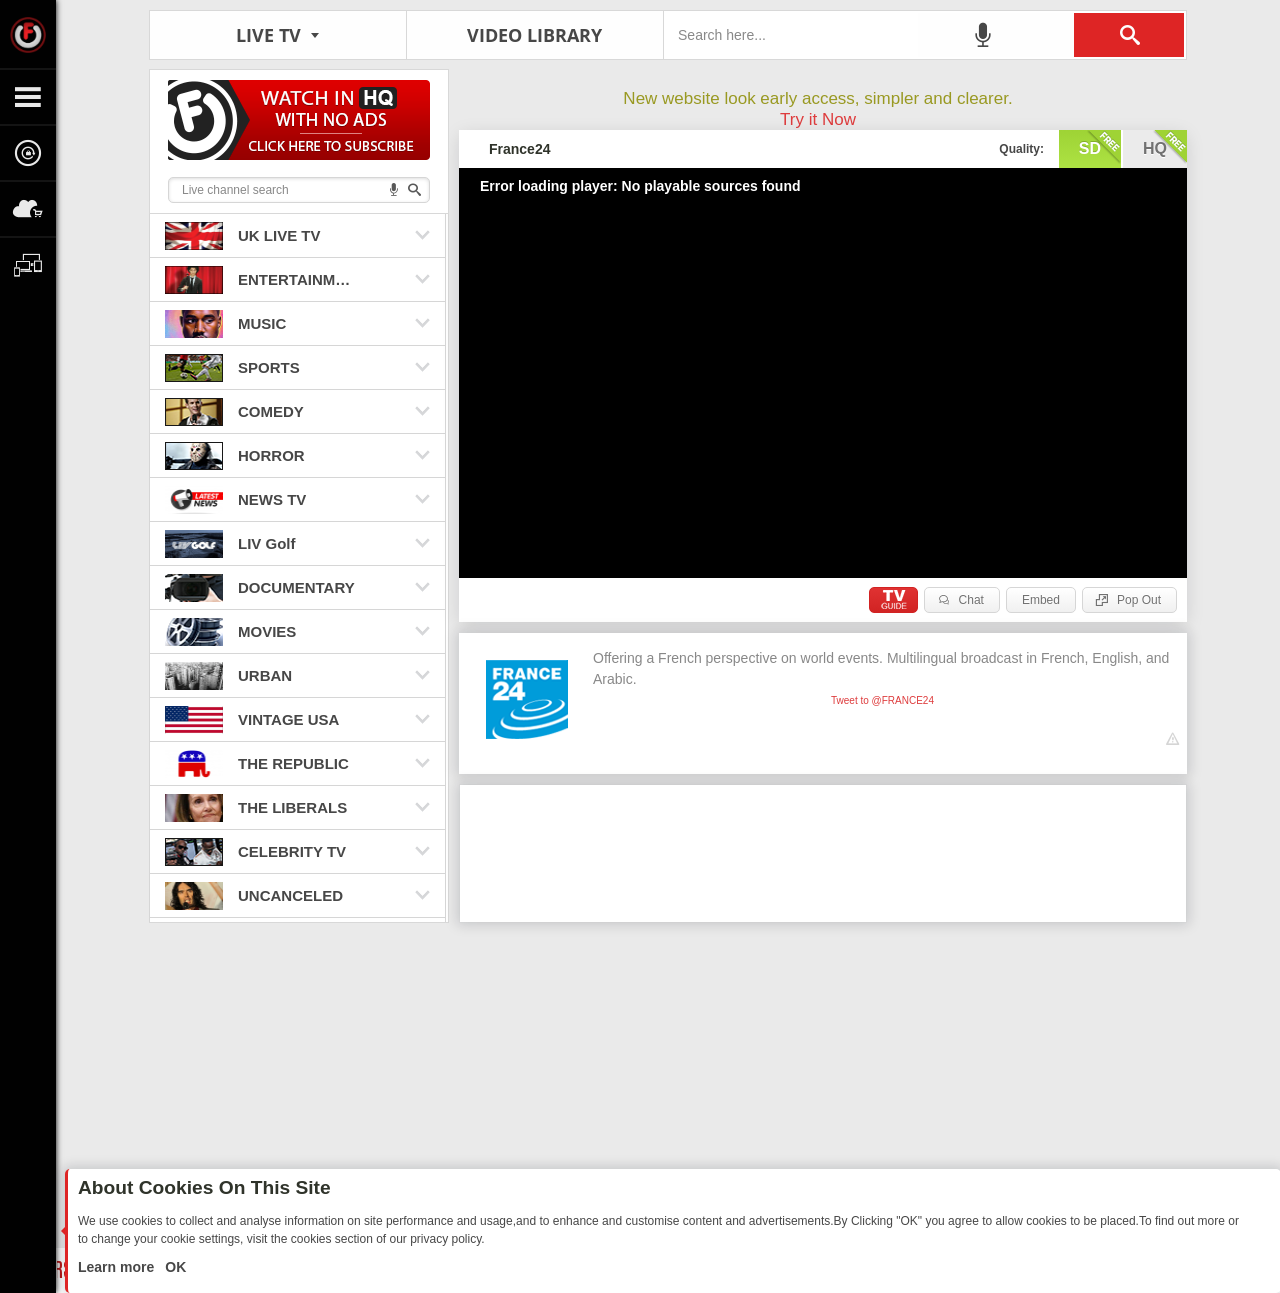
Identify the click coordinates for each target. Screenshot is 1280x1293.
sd (1100, 147)
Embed (1041, 600)
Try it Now (818, 119)
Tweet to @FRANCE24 (882, 700)
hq (1165, 147)
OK (173, 1267)
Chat (971, 600)
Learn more (118, 1267)
